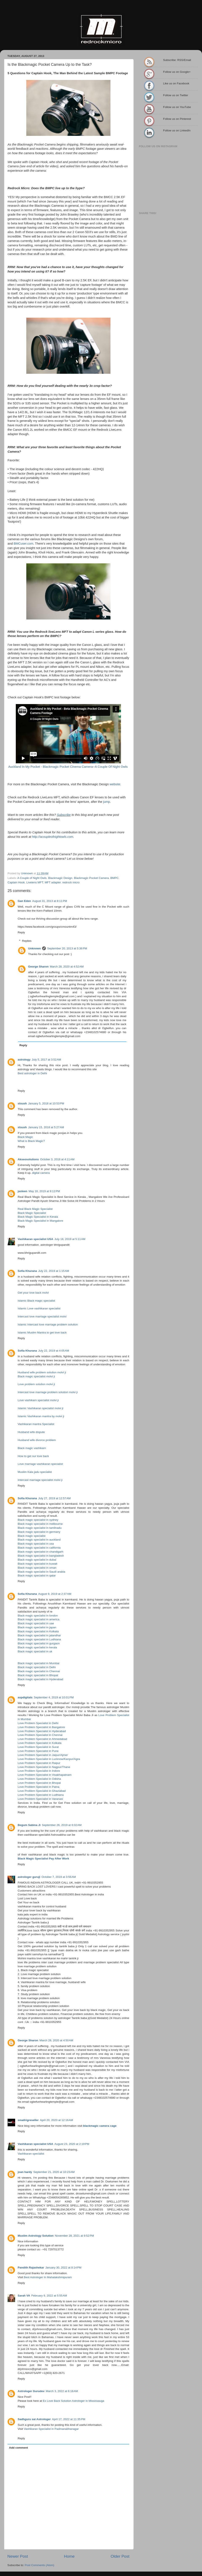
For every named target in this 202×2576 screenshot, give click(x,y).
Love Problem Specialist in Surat (38, 1747)
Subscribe (64, 814)
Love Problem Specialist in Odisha (39, 1778)
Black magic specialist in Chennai (39, 1671)
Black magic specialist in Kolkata (38, 1631)
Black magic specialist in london (38, 1615)
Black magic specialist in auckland (39, 1539)
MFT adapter (53, 882)
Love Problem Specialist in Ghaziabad (42, 1790)
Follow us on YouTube (149, 109)
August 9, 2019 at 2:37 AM (54, 1593)
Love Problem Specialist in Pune (38, 1751)
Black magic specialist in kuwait (37, 1563)
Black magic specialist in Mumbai (38, 1663)
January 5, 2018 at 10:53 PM (46, 1103)
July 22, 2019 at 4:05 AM (53, 1350)
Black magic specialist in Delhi (37, 1667)
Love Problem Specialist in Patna (38, 1786)
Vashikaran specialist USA (35, 1239)
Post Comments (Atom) (39, 2565)
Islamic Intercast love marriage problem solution (48, 1324)
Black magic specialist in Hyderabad (40, 1679)
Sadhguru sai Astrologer (34, 2419)
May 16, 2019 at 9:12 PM (44, 1191)
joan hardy (25, 2172)
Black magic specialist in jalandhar (39, 1635)
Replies (27, 940)
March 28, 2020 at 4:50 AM (56, 2040)
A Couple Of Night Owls (111, 766)
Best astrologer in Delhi (32, 1073)
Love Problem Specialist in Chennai (40, 1735)
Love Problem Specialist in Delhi (38, 1723)
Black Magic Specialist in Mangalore (40, 1220)
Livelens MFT (34, 882)
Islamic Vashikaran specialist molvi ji (40, 1408)
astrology (24, 1059)
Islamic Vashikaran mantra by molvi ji (41, 1416)
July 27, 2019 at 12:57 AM (54, 1498)
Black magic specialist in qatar (37, 1575)
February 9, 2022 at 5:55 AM (49, 2295)
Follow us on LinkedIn (149, 133)
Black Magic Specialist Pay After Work (43, 1858)
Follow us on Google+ (149, 74)
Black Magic (25, 1137)
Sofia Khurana (27, 1270)
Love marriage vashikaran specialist (40, 1463)
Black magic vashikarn (32, 1448)
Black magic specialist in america (38, 1619)
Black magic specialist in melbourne (40, 1523)
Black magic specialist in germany (39, 1531)
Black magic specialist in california (39, 1547)
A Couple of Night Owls (32, 878)
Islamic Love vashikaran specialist (39, 1308)
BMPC (114, 878)
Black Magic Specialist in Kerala (38, 1216)
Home (69, 2556)
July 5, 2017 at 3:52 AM (46, 1059)
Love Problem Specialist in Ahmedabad (42, 1739)
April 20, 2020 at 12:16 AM (56, 2120)
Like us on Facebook (149, 86)
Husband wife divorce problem (37, 1440)
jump (106, 801)
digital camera (41, 1172)
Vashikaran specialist (31, 2153)
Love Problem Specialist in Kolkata (39, 1743)
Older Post (120, 2556)
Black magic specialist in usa (36, 1543)
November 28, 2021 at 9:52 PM (74, 2235)
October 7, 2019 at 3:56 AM (58, 1876)
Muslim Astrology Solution (36, 2235)
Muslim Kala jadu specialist (35, 1472)
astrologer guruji (29, 1876)
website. (116, 784)
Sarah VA (24, 2295)
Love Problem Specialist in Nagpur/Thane (44, 1767)
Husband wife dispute (31, 1432)
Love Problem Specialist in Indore (39, 1770)
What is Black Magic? (31, 1141)
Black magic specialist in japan (37, 1627)
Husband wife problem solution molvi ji (42, 1372)
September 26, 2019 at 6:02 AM (62, 1825)
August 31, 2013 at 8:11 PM (49, 901)
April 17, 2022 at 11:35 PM (68, 2419)
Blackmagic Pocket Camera (91, 878)
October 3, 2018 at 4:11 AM (57, 1159)
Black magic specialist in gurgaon (39, 1643)
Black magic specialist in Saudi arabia (41, 1571)
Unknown (34, 948)
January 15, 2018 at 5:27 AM (46, 1127)
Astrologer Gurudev (31, 2391)
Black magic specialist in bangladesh (41, 1555)
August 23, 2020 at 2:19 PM (71, 2144)
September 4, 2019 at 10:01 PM (54, 1697)
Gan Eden (24, 901)
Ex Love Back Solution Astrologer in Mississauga (73, 2400)
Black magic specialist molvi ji (36, 1376)
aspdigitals (25, 1697)
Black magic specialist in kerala (37, 1647)
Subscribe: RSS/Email (149, 62)
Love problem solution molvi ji (36, 1384)
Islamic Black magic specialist (36, 1300)
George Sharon (38, 966)
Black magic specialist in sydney (38, 1519)
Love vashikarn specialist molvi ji (38, 1400)
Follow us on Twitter (149, 97)
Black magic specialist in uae (36, 1623)
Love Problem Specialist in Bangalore (41, 1727)
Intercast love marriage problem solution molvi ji (48, 1392)
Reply (21, 932)
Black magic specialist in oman (37, 1567)
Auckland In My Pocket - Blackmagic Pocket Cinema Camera (50, 766)
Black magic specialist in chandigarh (40, 1551)
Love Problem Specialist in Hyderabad (42, 1731)
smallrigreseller (28, 2120)
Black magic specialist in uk (35, 1651)
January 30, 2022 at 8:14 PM (63, 2267)
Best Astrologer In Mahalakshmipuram (48, 2277)
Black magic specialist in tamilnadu (40, 1527)
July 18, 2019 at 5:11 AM (69, 1239)
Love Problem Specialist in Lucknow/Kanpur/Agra (49, 1759)
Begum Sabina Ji (29, 1825)
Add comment (18, 2447)
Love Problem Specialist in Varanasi (40, 1798)
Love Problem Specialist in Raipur (39, 1763)
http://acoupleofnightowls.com (52, 836)
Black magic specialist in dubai (37, 1559)
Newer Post (17, 2556)
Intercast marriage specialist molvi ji (40, 1480)
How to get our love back (33, 1456)
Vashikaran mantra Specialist (36, 1424)
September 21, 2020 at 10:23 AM (53, 2172)
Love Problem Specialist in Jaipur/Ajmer (43, 1755)
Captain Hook (16, 882)
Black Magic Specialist (32, 1212)
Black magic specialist (31, 1535)
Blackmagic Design (60, 878)
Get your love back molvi (33, 1292)
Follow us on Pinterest (149, 121)
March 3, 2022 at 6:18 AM (62, 2391)
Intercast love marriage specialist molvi (42, 1316)
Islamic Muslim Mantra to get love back (42, 1332)
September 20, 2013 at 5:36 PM (67, 948)
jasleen (22, 1191)
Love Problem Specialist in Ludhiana (41, 1794)
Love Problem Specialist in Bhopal (39, 1782)
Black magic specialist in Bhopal (38, 1675)
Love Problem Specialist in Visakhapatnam (45, 1774)
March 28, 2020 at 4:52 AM (67, 966)
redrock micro (71, 882)
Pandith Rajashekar (31, 2267)
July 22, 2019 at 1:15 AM (53, 1270)
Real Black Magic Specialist (35, 1208)
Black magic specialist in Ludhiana (39, 1639)
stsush (22, 1103)
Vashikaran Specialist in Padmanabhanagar (51, 2428)
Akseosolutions (28, 1159)
